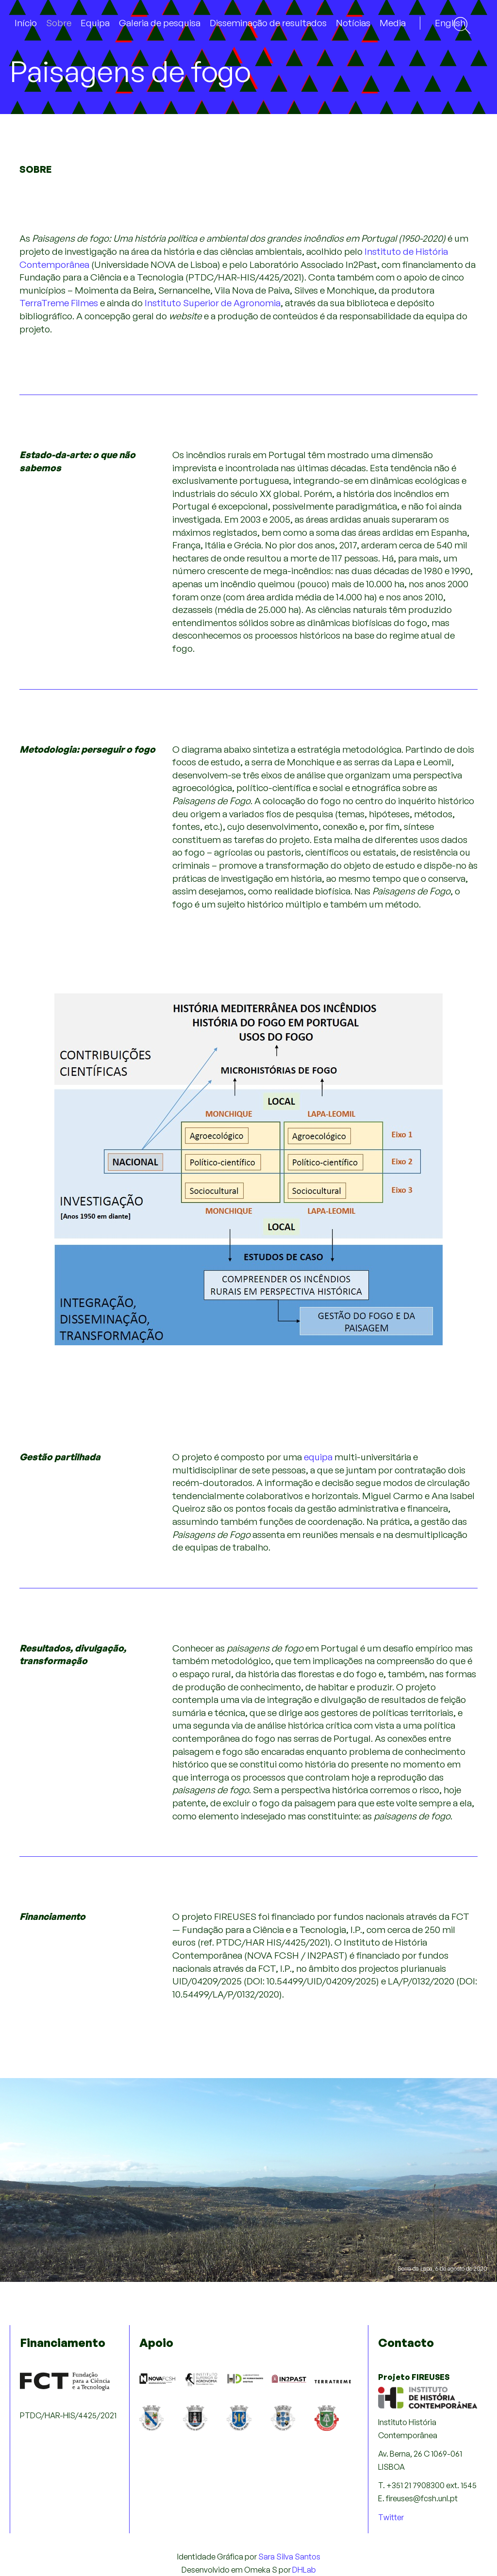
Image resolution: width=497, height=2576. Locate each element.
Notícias (353, 23)
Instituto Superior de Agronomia (213, 303)
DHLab (304, 2570)
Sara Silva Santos (289, 2556)
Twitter (391, 2517)
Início (26, 23)
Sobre (58, 23)
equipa (318, 1457)
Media (393, 23)
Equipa (95, 23)
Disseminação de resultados (268, 23)
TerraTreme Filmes (58, 303)
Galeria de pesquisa (159, 23)
